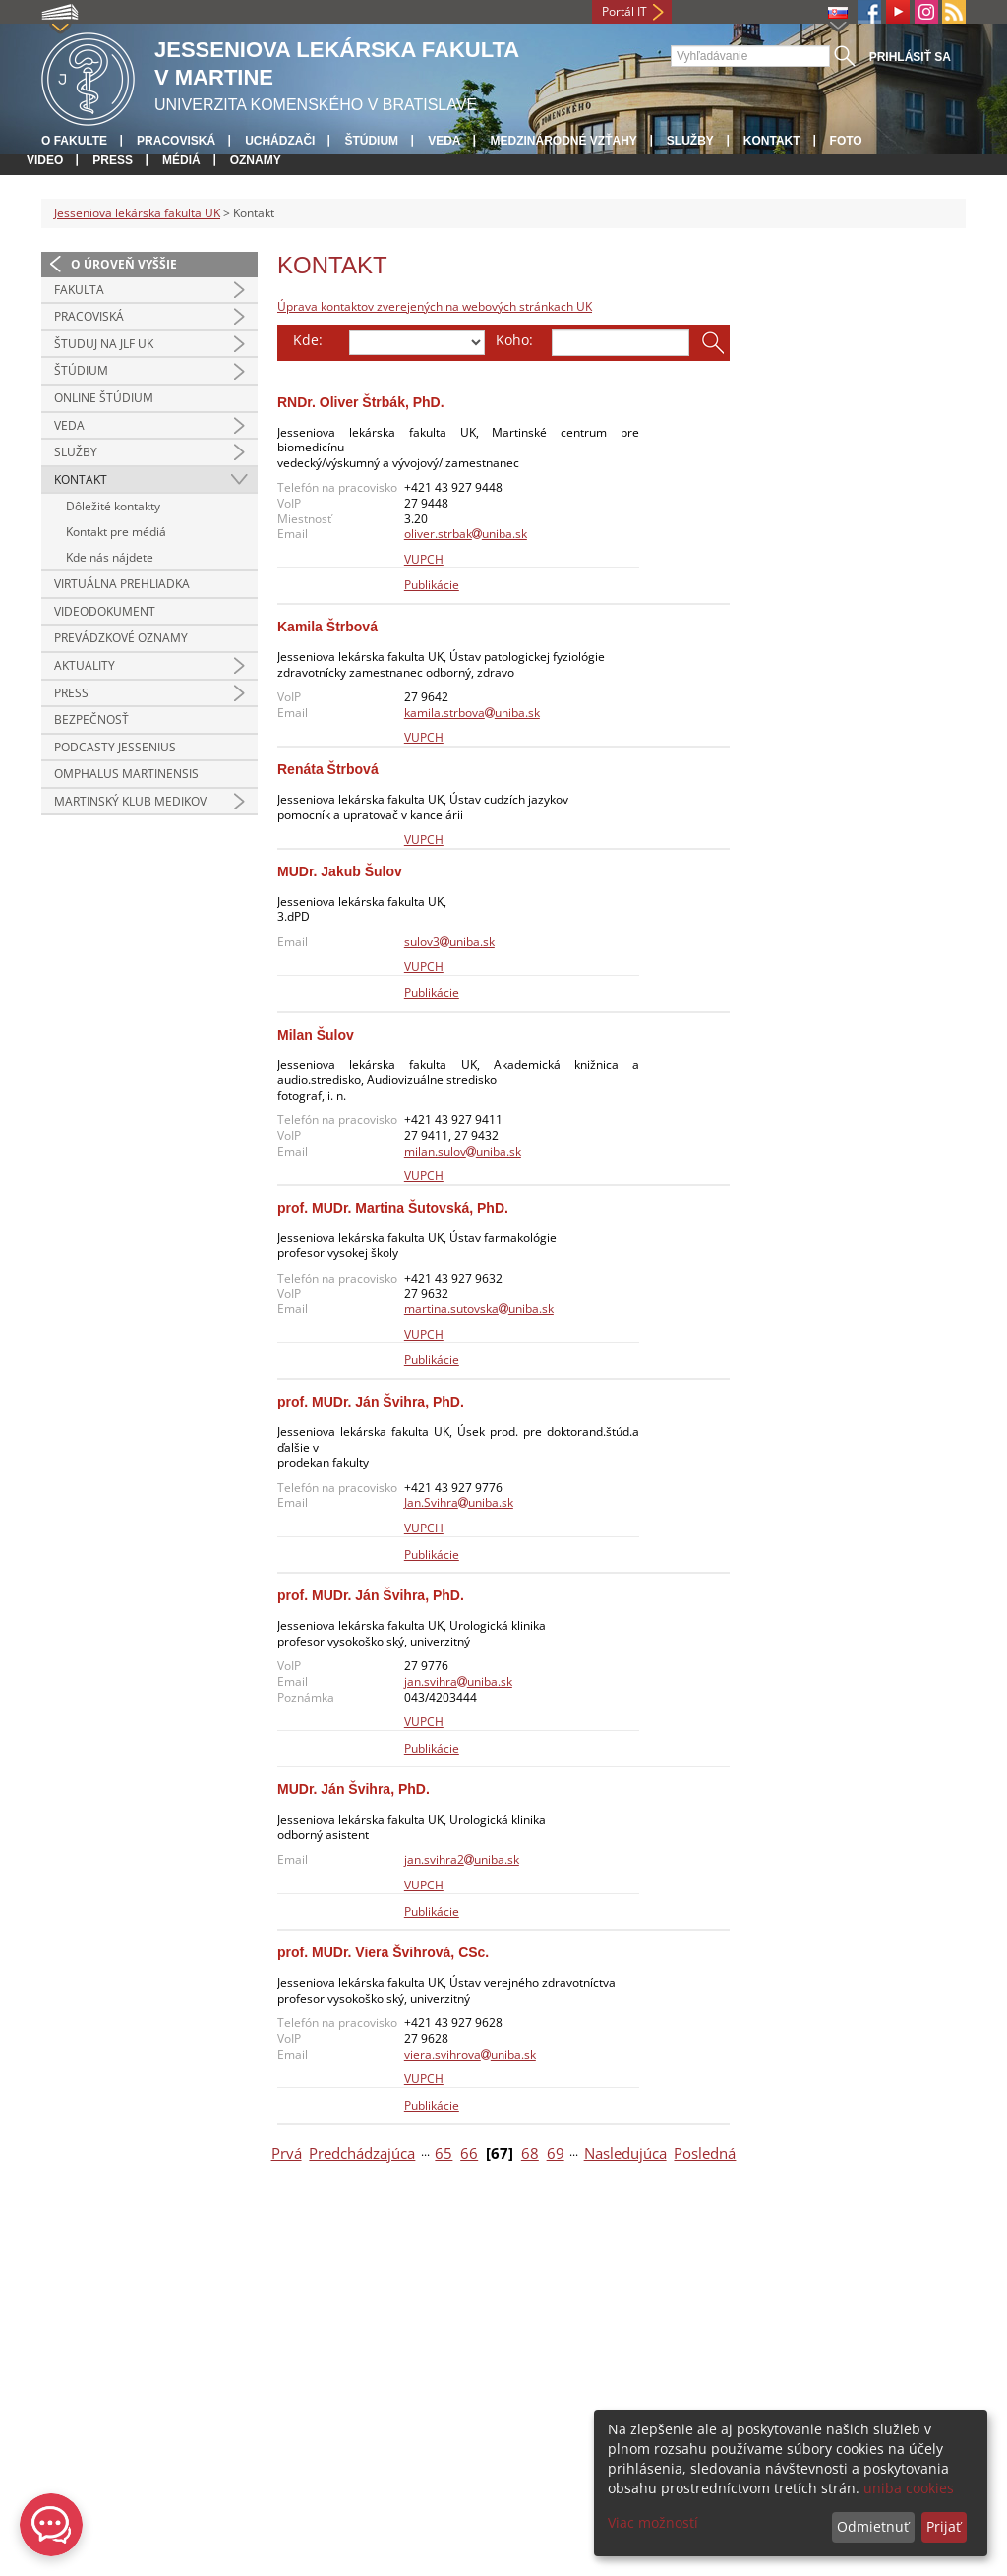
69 (555, 2153)
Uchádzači (280, 141)
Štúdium (371, 141)
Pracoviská (176, 141)
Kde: (308, 339)
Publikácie (431, 584)
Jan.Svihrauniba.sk (458, 1502)
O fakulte (74, 141)
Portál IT (624, 11)
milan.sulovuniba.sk (462, 1151)
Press (112, 160)
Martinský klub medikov (130, 801)
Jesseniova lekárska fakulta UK (137, 213)
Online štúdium (103, 397)
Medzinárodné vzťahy (563, 141)
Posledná (705, 2153)
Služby (690, 141)
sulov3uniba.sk (449, 941)
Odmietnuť (873, 2526)
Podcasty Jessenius (115, 747)
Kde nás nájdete (109, 557)
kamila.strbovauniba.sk (472, 712)
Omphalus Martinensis (126, 773)
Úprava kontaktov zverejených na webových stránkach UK (434, 306)
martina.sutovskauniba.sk (479, 1308)
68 (530, 2153)
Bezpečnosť (91, 719)
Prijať (943, 2526)
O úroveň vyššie (124, 264)
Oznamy (255, 160)
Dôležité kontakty (113, 506)
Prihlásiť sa (910, 57)
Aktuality (84, 665)
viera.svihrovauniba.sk (470, 2054)
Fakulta (79, 289)
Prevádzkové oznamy (121, 637)
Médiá (181, 160)
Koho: (514, 339)
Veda (444, 141)
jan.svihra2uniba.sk (461, 1859)
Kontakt (771, 141)
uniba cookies (908, 2488)
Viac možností (653, 2522)
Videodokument (104, 611)
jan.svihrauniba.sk (458, 1681)
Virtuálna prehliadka (122, 583)
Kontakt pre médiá (116, 531)
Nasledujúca (625, 2153)
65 (443, 2153)
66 (469, 2153)
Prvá (286, 2153)
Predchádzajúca (362, 2153)
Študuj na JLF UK (103, 343)
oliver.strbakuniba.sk (465, 533)
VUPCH (424, 559)
